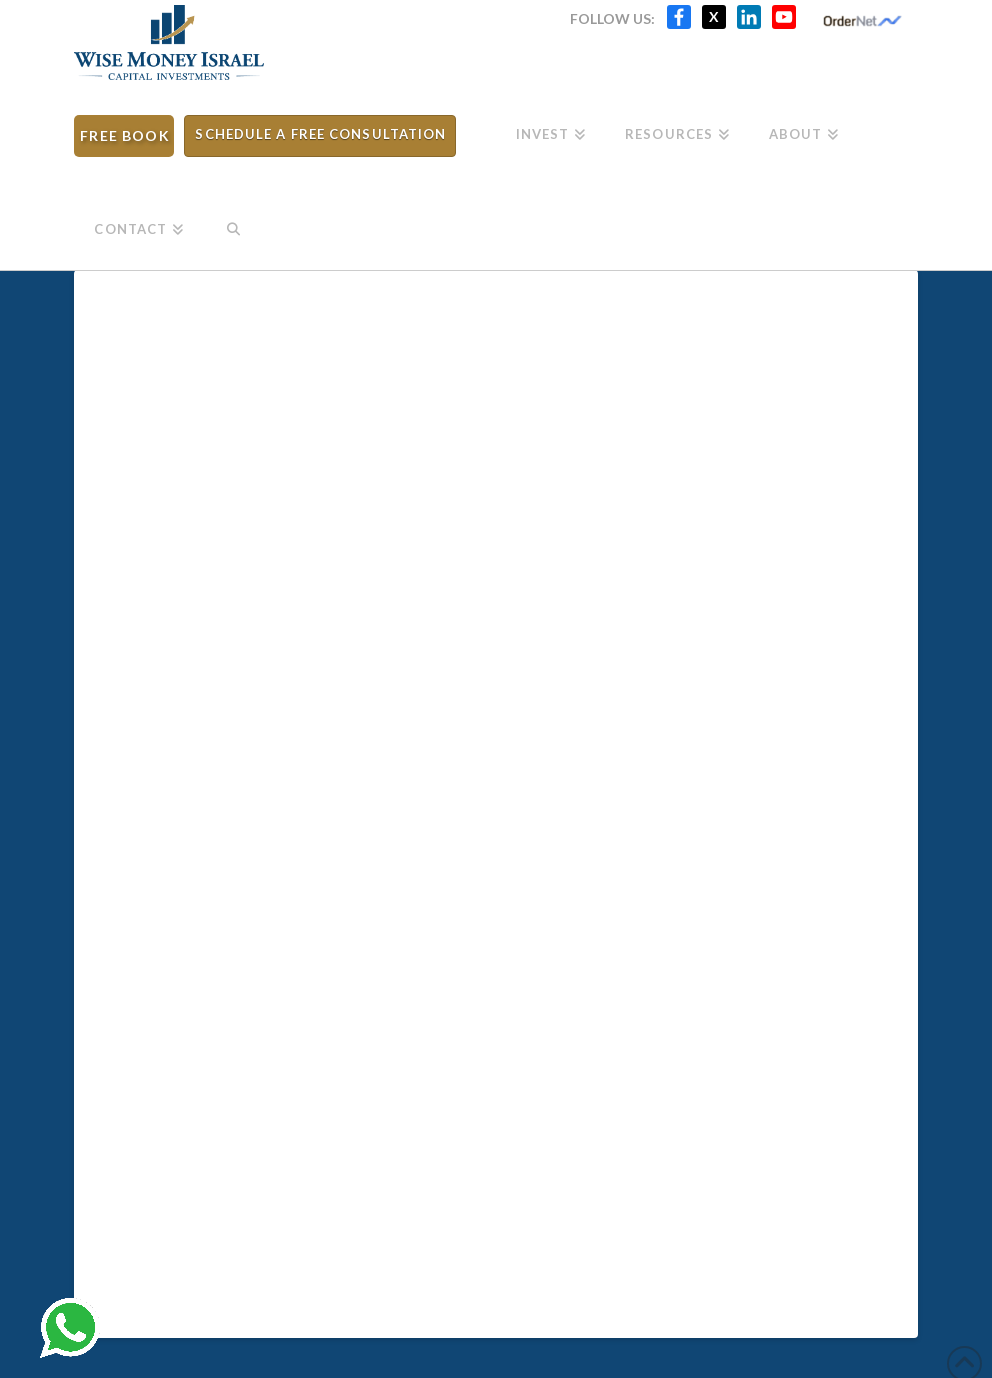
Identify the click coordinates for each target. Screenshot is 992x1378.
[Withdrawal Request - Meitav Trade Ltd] (492, 800)
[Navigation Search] (233, 222)
